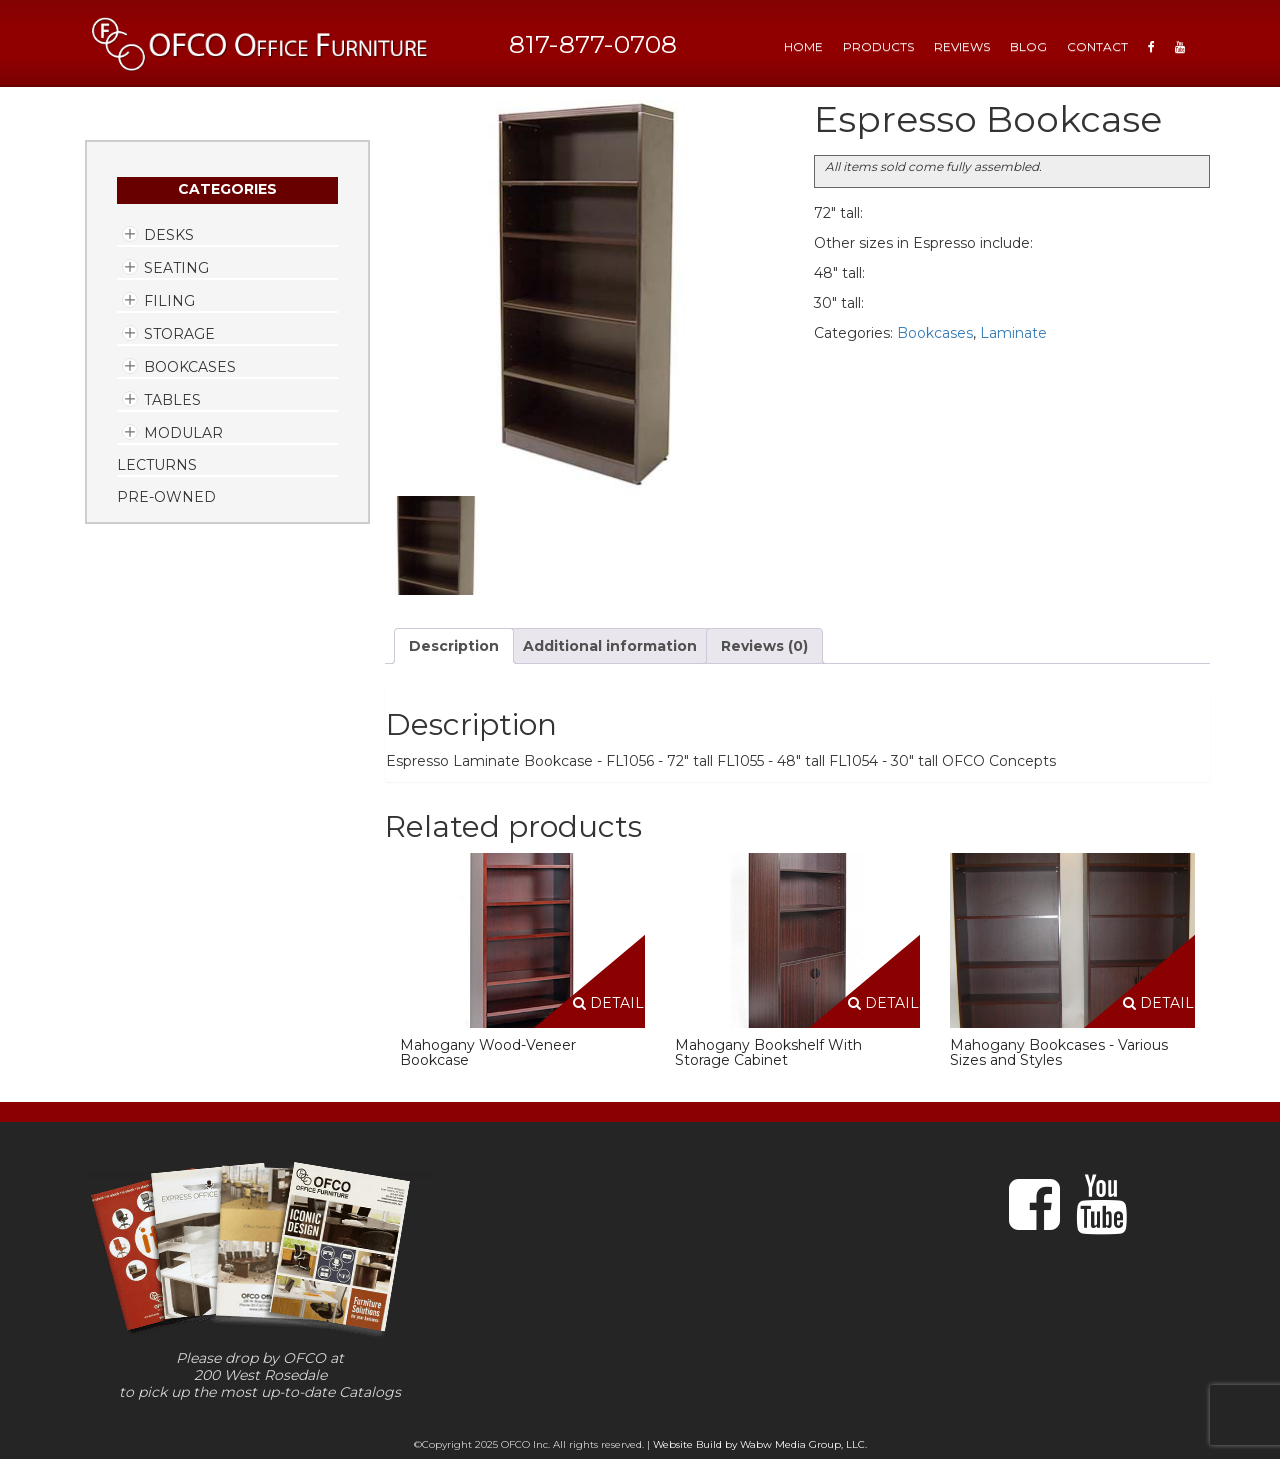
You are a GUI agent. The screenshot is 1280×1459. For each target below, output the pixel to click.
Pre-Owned (166, 497)
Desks (169, 235)
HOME (803, 46)
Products (878, 46)
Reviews (962, 46)
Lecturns (157, 465)
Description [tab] (454, 646)
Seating (176, 268)
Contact (1097, 46)
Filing (169, 301)
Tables (172, 400)
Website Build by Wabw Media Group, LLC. (760, 1444)
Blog (1028, 46)
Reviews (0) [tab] (764, 646)
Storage (179, 334)
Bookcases (190, 367)
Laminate (1013, 333)
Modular (183, 433)
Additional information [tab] (610, 646)
